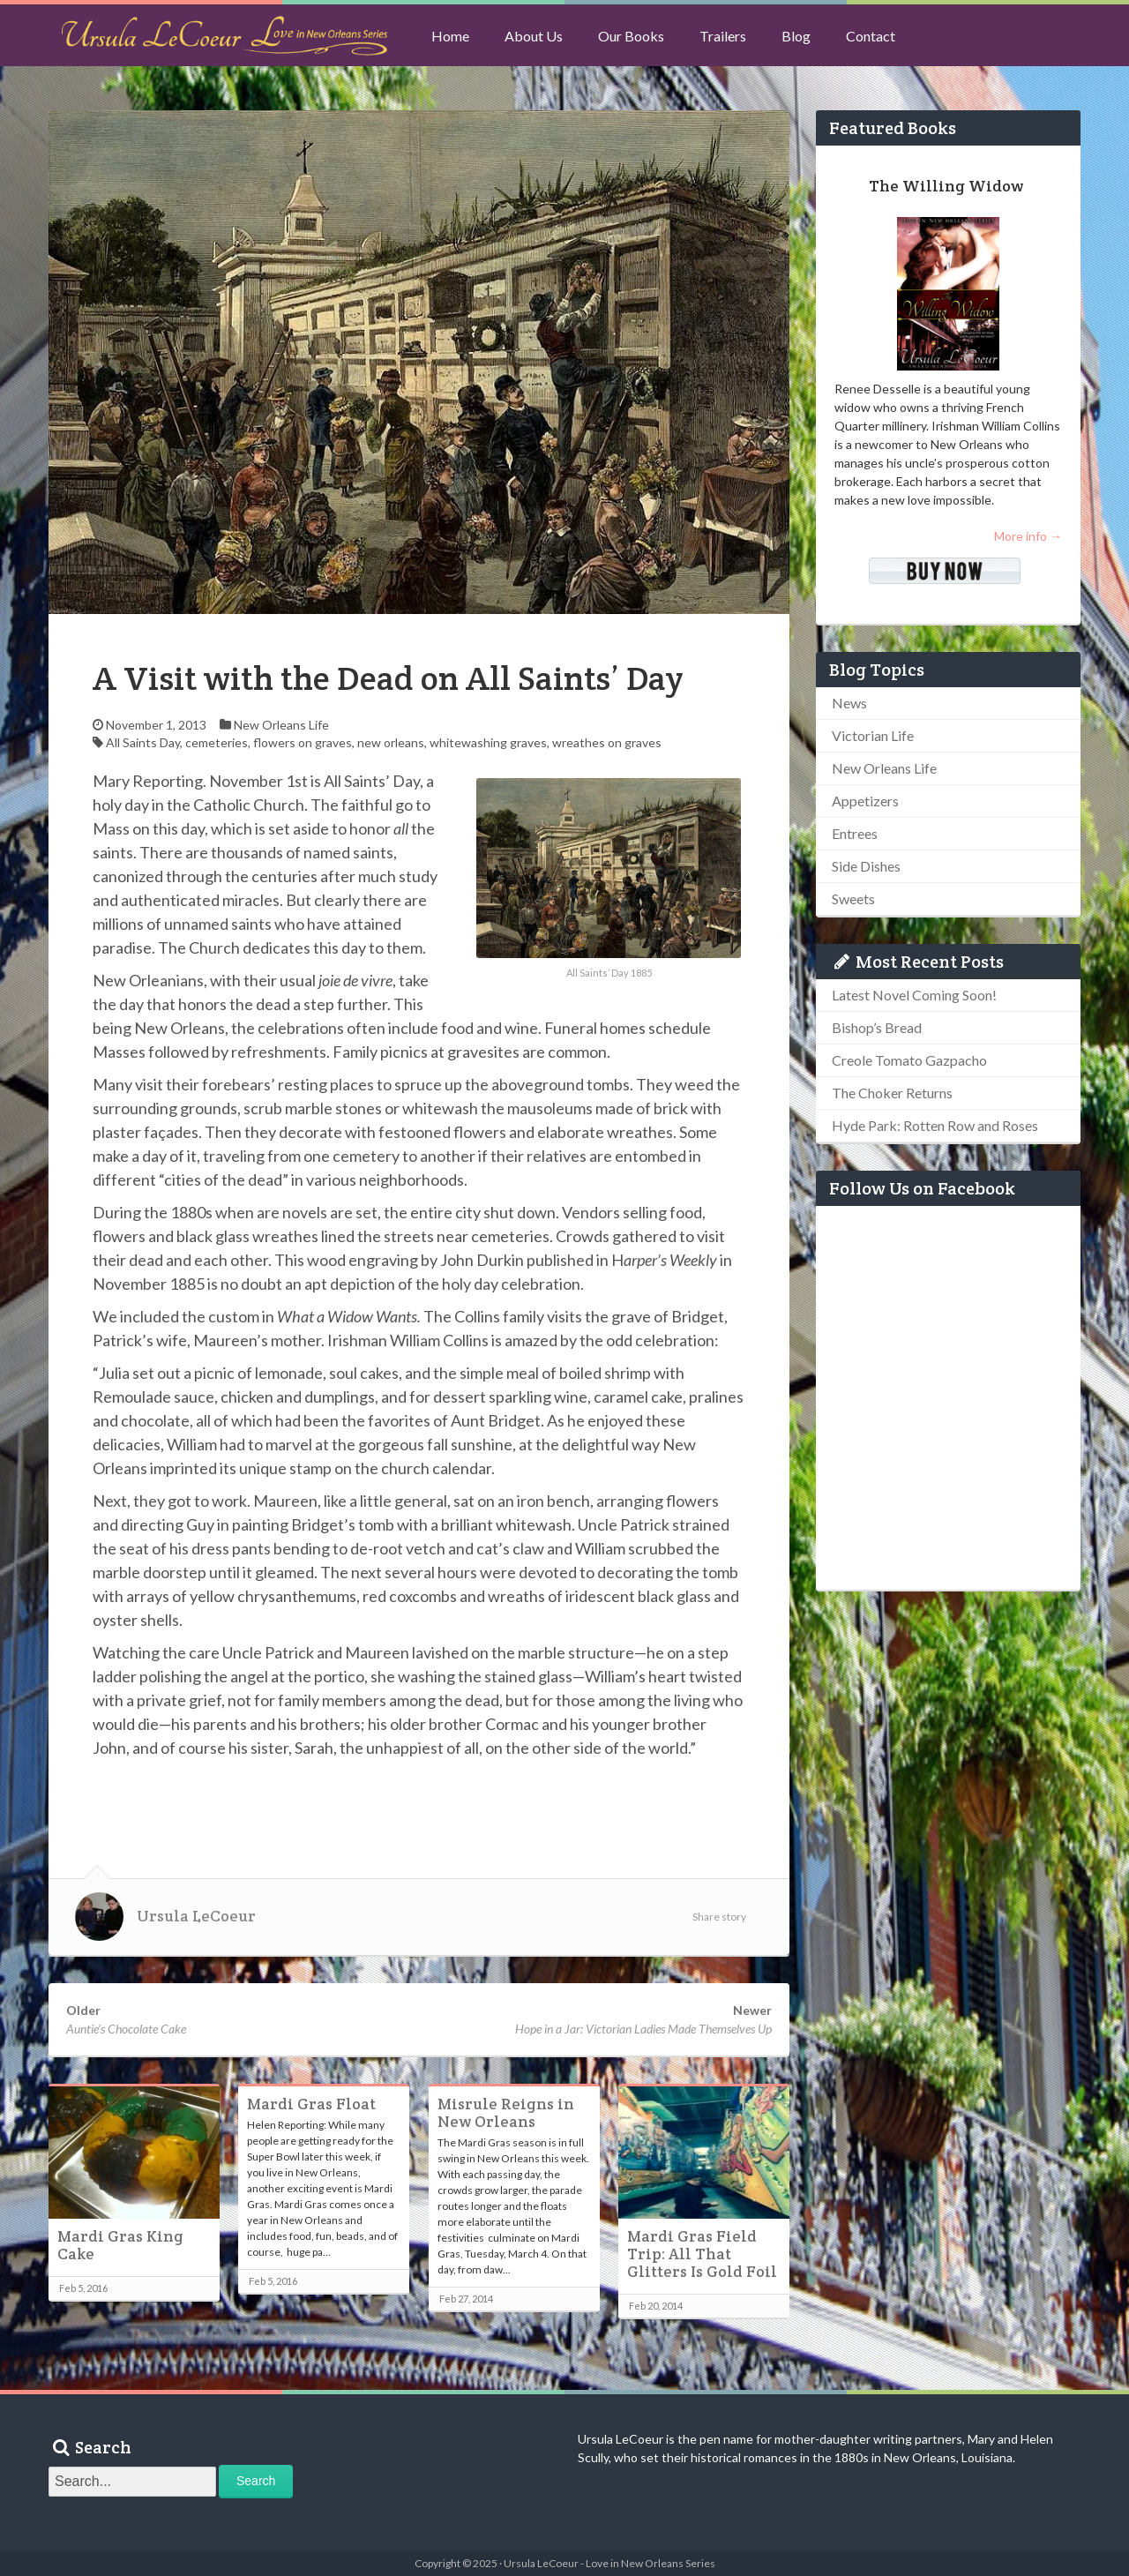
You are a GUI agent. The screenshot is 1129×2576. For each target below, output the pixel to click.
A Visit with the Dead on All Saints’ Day (388, 678)
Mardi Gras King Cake (120, 2245)
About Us (534, 35)
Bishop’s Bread (877, 1027)
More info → (1028, 535)
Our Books (631, 35)
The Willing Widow (946, 186)
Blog (796, 35)
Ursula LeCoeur (196, 1916)
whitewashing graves (488, 742)
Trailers (722, 35)
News (849, 702)
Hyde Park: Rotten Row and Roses (935, 1125)
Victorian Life (873, 735)
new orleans (390, 742)
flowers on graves (302, 742)
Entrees (855, 833)
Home (450, 35)
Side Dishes (866, 865)
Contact (870, 35)
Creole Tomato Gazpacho (909, 1060)
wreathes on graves (607, 742)
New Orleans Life (281, 724)
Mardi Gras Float (311, 2104)
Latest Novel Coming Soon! (914, 994)
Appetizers (865, 800)
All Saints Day (143, 742)
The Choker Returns (892, 1092)
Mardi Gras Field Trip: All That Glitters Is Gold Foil (702, 2254)
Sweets (853, 898)
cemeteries (216, 742)
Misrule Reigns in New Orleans (505, 2112)
